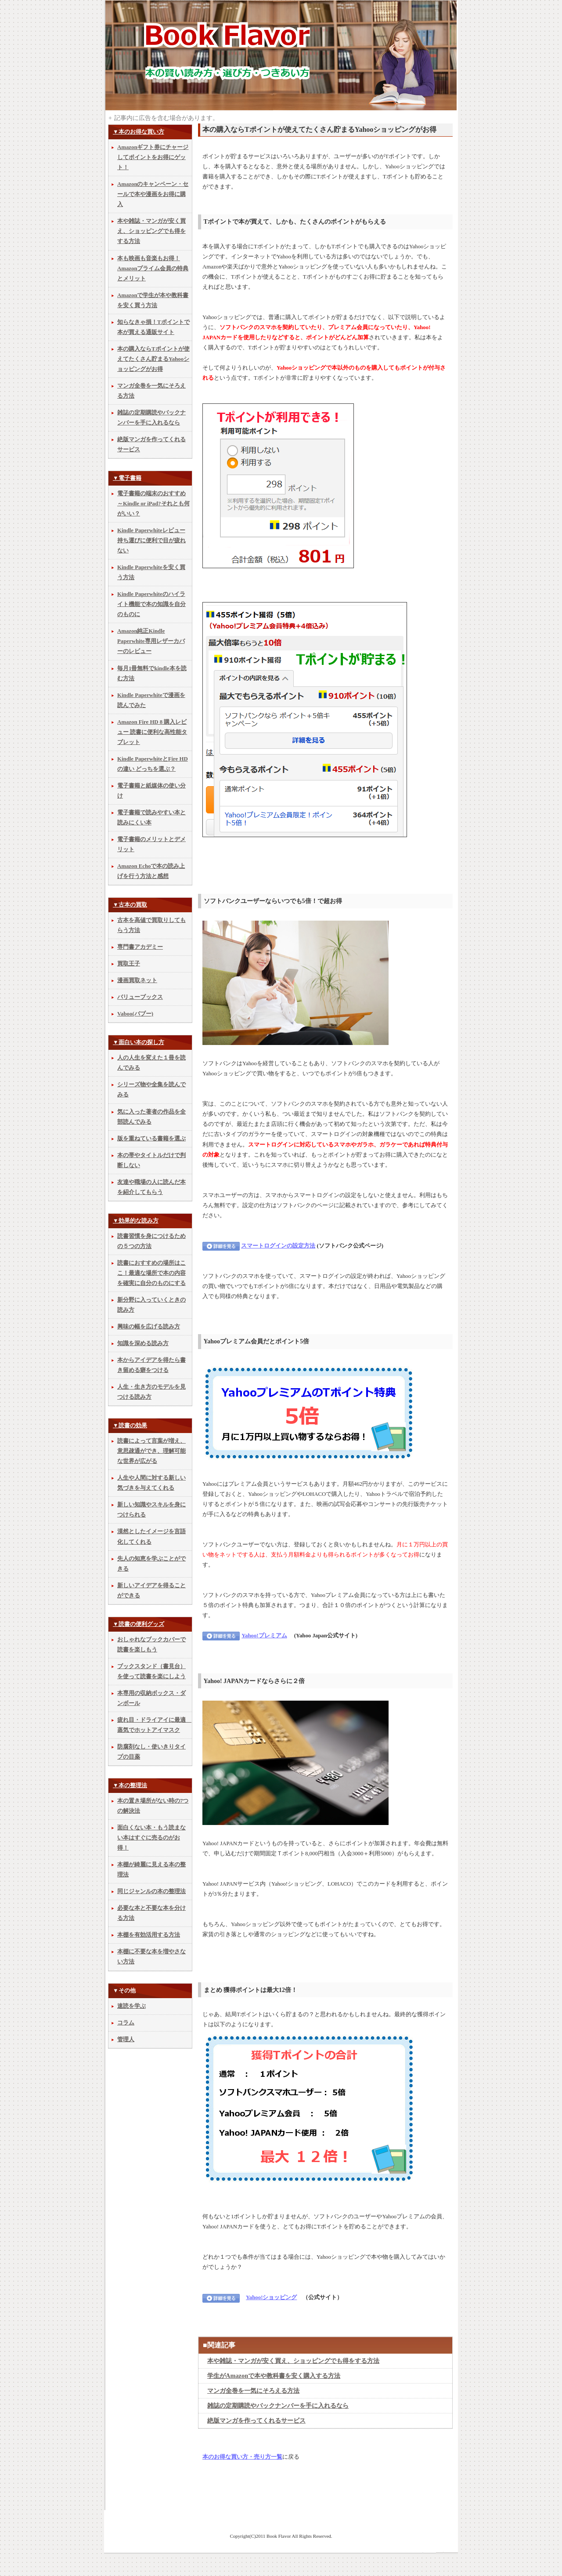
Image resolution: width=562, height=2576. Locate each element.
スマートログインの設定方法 (278, 1246)
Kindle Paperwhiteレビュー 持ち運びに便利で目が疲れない (151, 540)
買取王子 (128, 964)
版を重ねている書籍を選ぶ (151, 1139)
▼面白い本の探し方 (138, 1042)
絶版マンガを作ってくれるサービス (256, 2420)
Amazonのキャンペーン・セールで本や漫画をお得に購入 (153, 194)
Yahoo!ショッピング (271, 2297)
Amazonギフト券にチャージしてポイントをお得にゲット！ (153, 157)
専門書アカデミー (140, 947)
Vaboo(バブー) (135, 1014)
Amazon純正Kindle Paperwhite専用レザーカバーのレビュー (151, 641)
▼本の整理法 (130, 1785)
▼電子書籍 (127, 478)
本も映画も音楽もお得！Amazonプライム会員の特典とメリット (153, 268)
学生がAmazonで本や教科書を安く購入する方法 (273, 2375)
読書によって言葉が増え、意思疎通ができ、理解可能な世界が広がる (151, 1451)
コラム (125, 2023)
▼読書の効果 (130, 1425)
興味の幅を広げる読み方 (148, 1327)
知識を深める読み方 (143, 1343)
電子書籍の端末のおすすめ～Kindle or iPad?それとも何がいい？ (153, 503)
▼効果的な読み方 (136, 1221)
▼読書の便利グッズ (138, 1624)
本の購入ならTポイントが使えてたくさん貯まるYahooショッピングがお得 (153, 359)
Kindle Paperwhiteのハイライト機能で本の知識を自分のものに (151, 604)
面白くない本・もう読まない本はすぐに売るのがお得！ (151, 1838)
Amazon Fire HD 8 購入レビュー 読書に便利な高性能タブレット (152, 732)
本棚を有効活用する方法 (148, 1935)
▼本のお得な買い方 (138, 132)
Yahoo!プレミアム (264, 1636)
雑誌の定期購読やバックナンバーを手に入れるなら (278, 2405)
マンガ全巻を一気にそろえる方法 (253, 2390)
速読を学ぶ (131, 2006)
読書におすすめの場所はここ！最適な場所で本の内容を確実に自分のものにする (151, 1273)
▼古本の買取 (130, 905)
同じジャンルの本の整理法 (151, 1891)
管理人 (125, 2039)
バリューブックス (140, 997)
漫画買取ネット (137, 980)
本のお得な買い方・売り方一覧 (242, 2457)
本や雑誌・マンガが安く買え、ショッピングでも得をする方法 (293, 2360)
